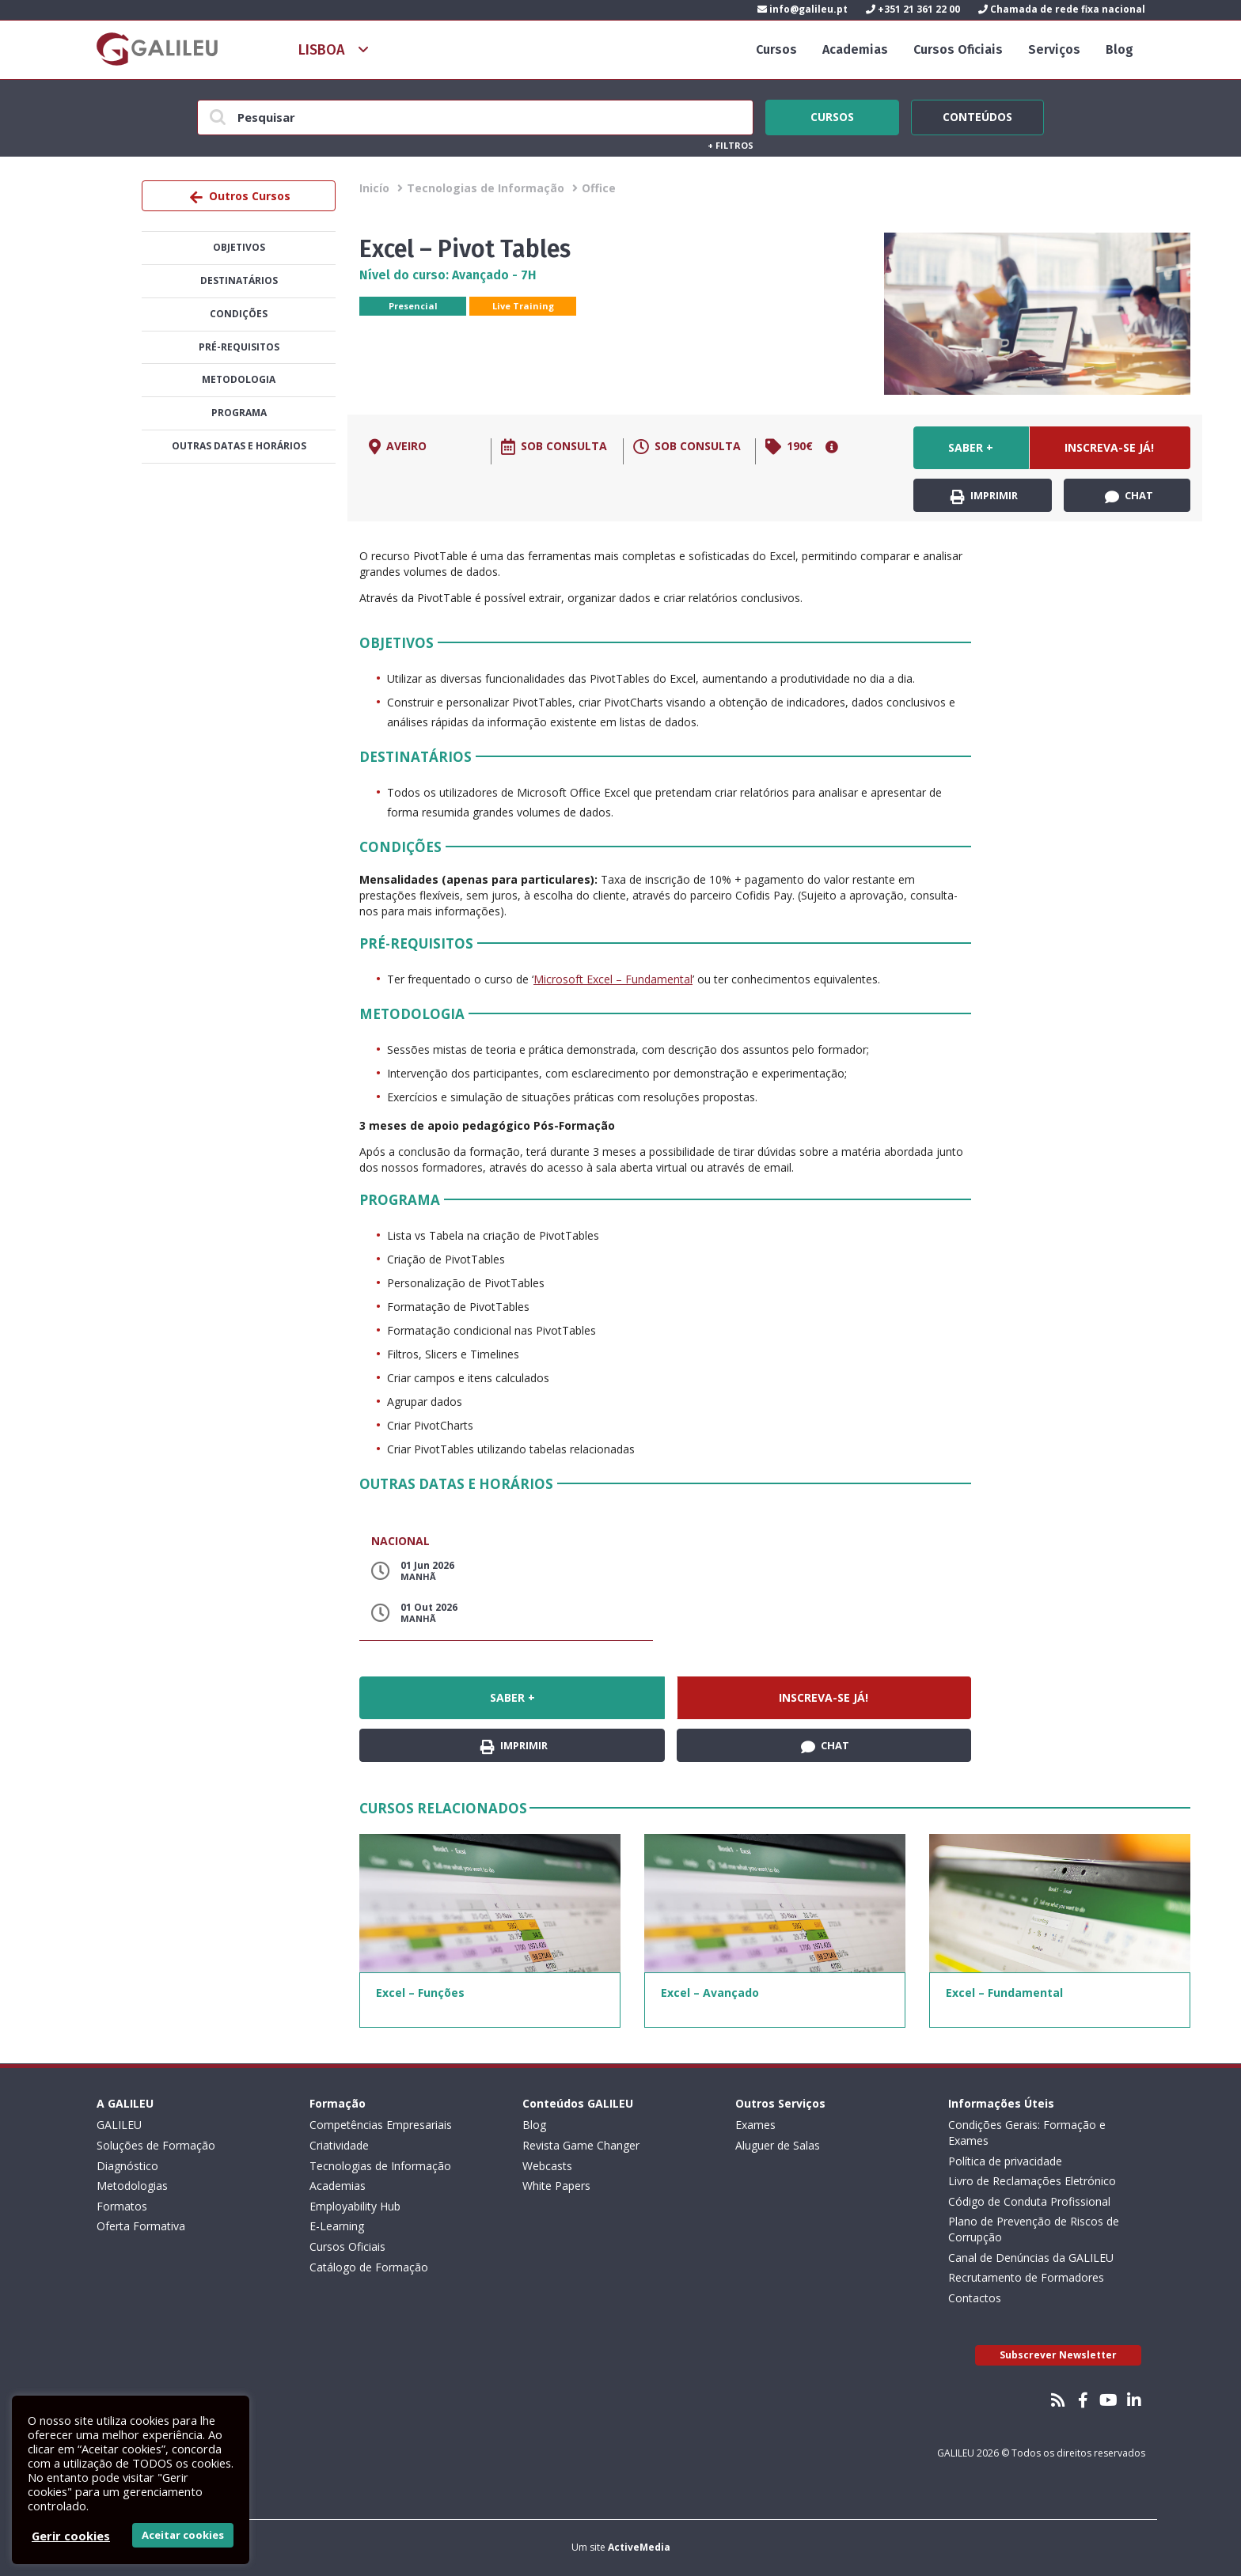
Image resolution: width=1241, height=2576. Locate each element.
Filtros (730, 145)
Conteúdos (977, 114)
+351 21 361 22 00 (913, 9)
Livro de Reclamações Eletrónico (1032, 2180)
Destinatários (239, 280)
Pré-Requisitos (239, 347)
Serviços (1054, 49)
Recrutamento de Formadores (1026, 2277)
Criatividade (339, 2145)
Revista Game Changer (580, 2145)
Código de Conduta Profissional (1029, 2201)
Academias (855, 49)
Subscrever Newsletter (1058, 2355)
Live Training (523, 306)
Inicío (374, 187)
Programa (239, 412)
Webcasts (547, 2165)
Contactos (974, 2297)
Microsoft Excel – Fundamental (613, 979)
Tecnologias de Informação (485, 187)
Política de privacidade (1005, 2161)
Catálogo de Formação (368, 2267)
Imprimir (984, 496)
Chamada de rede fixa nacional (1061, 9)
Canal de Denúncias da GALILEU (1031, 2257)
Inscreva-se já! (1109, 447)
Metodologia (238, 379)
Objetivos (239, 247)
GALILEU (119, 2124)
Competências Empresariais (380, 2124)
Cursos (776, 49)
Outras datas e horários (239, 446)
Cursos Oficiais (958, 49)
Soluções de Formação (156, 2145)
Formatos (122, 2206)
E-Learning (336, 2225)
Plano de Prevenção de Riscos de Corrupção (1033, 2229)
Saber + (970, 447)
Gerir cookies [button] (71, 2536)
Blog (1119, 49)
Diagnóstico (127, 2165)
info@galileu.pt (802, 9)
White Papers (556, 2185)
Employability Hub (354, 2206)
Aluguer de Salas (777, 2145)
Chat (1129, 496)
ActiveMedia (639, 2547)
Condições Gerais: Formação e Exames (1027, 2132)
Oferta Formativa (141, 2225)
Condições (239, 313)
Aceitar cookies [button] (183, 2535)
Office (599, 187)
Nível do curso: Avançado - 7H (448, 274)
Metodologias (132, 2185)
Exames (755, 2124)
